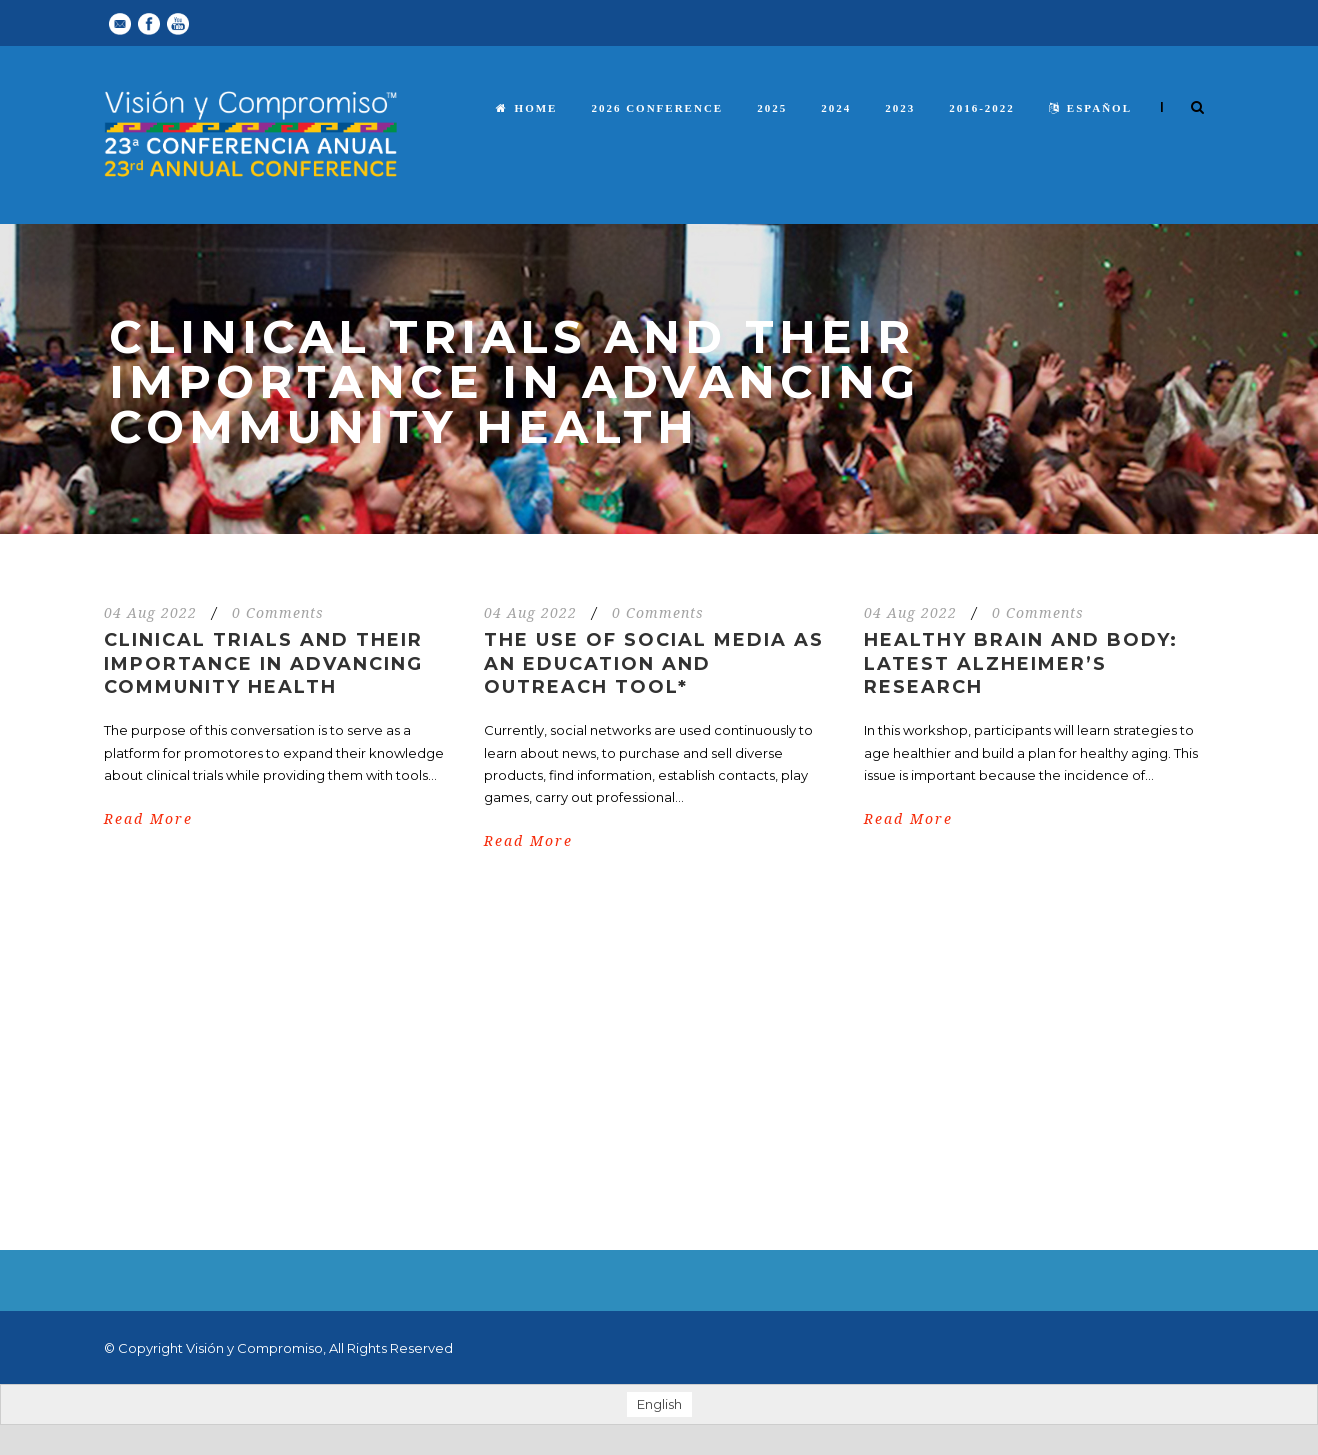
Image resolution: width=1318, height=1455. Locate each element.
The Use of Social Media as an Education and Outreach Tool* (654, 663)
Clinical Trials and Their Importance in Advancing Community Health (263, 663)
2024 (836, 108)
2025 (772, 108)
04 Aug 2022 (150, 613)
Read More (148, 819)
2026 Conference (657, 108)
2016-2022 (982, 108)
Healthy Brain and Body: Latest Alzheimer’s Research (1021, 663)
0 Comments (278, 613)
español (1090, 108)
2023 (900, 108)
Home (527, 108)
